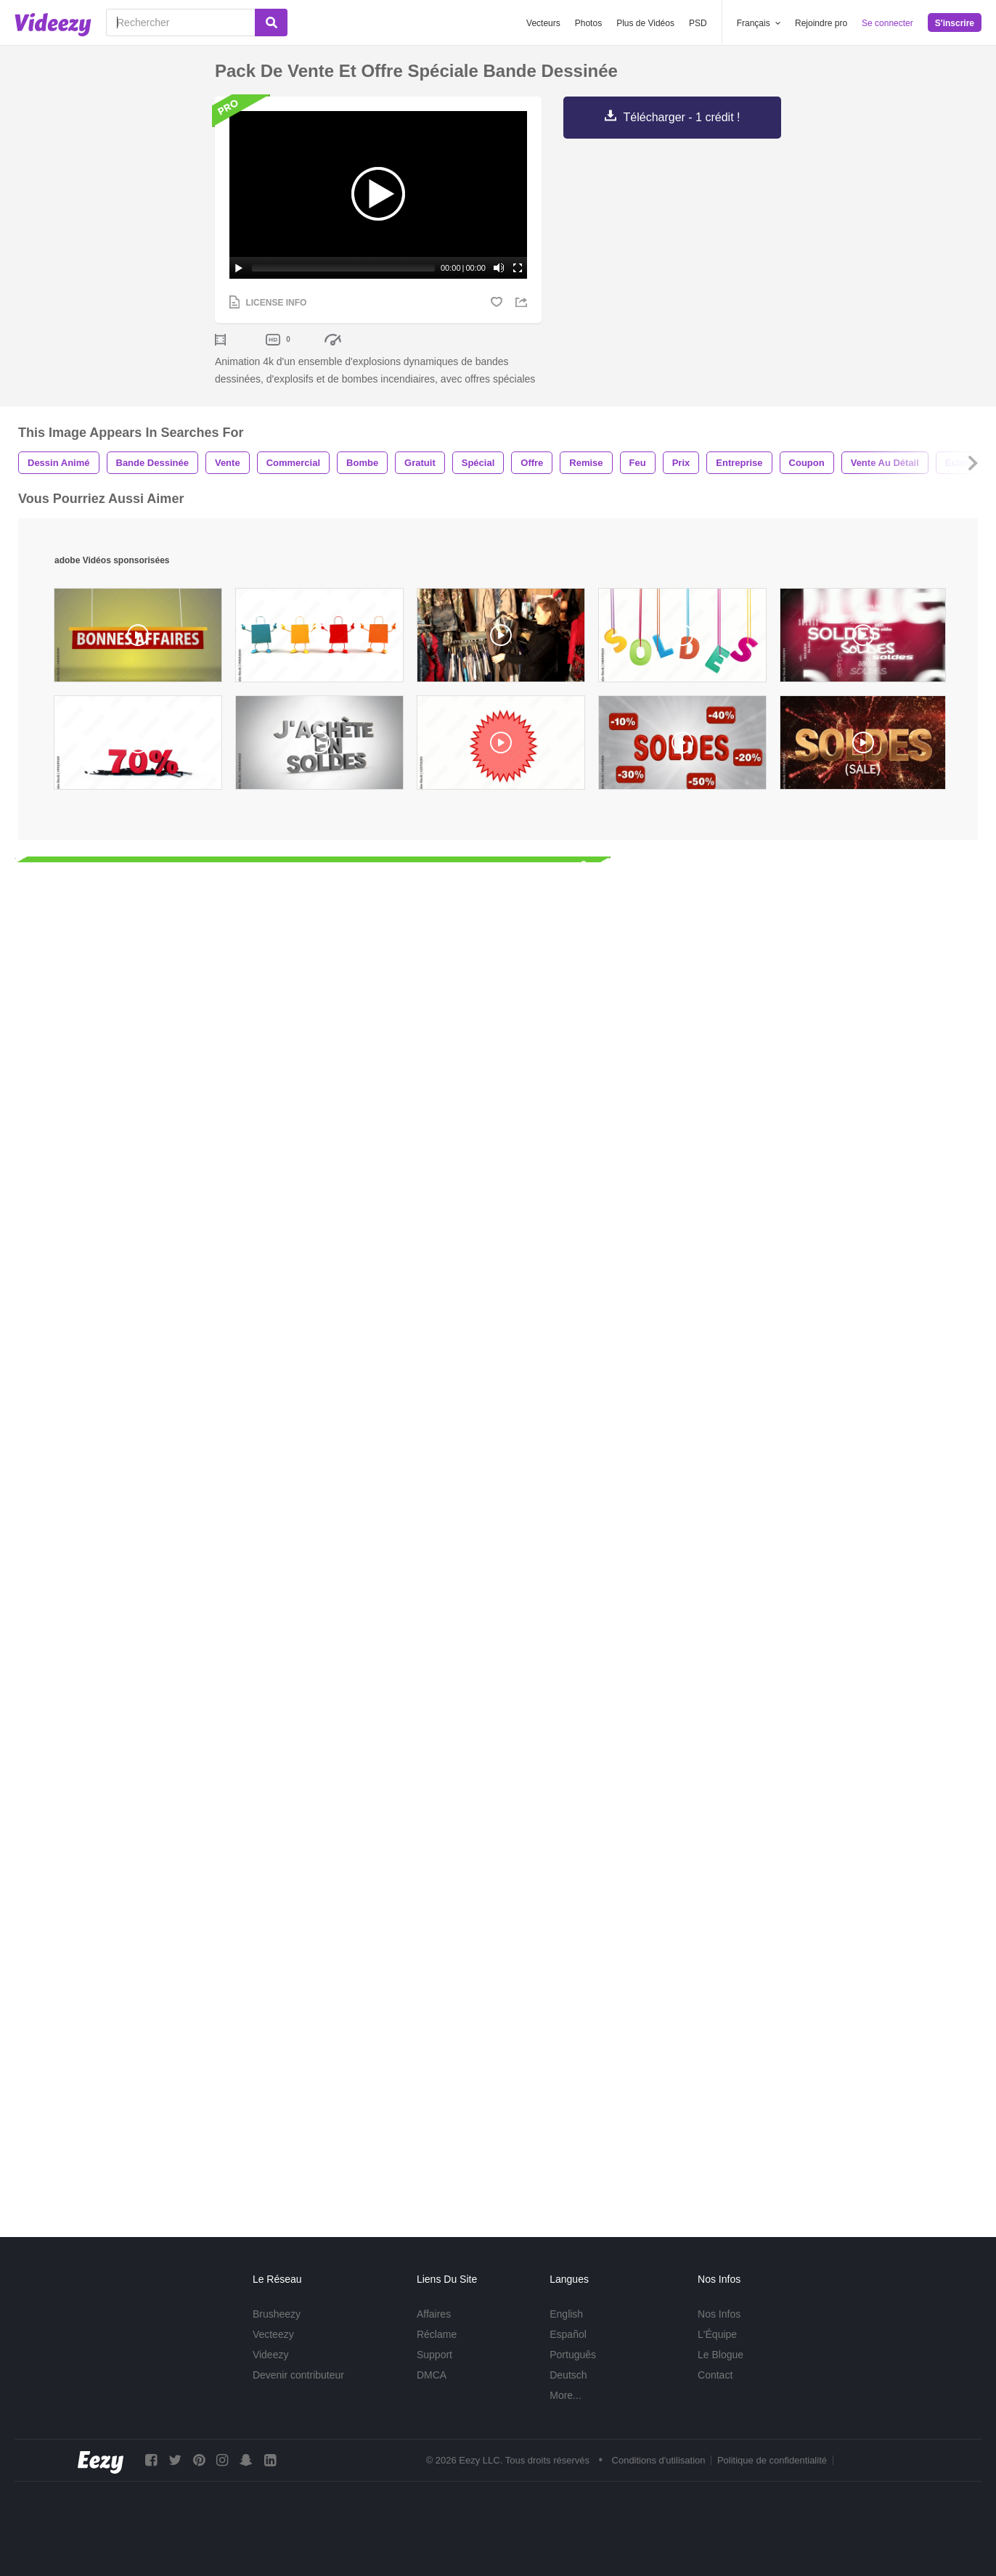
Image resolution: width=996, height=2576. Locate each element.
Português (573, 2372)
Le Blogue (720, 2372)
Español (568, 2352)
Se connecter (887, 23)
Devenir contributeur (298, 2392)
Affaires (434, 2331)
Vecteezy (273, 2352)
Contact (715, 2392)
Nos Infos (719, 2331)
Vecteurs (543, 23)
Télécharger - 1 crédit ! (682, 117)
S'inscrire (954, 23)
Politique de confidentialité (772, 2478)
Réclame (437, 2352)
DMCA (431, 2392)
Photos (588, 23)
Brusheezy (277, 2331)
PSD (698, 23)
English (566, 2331)
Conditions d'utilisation (659, 2478)
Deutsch (568, 2392)
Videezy (271, 2372)
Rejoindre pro (821, 23)
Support (434, 2372)
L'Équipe (717, 2352)
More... (565, 2412)
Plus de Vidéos (645, 23)
